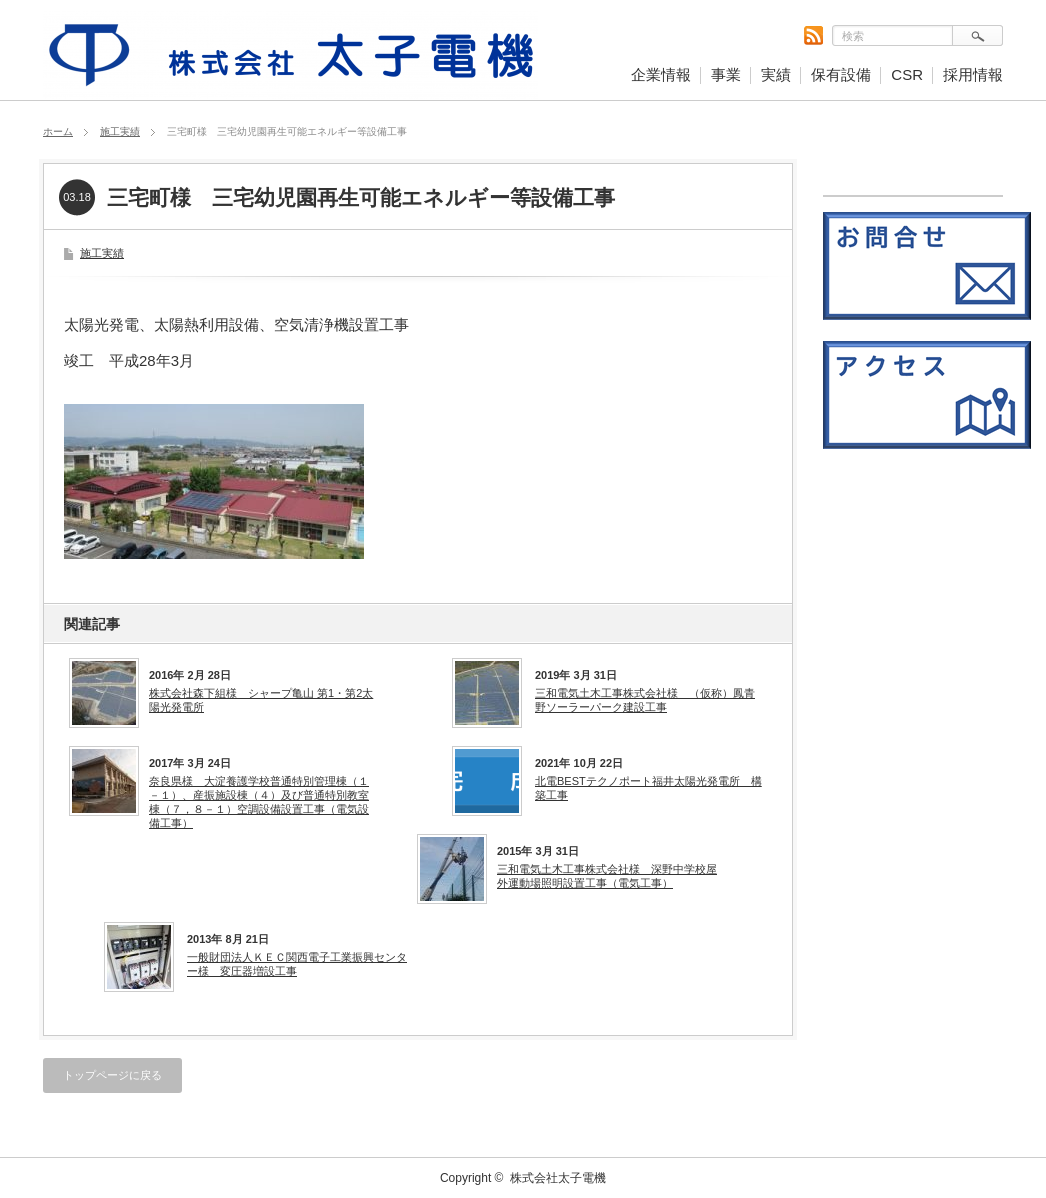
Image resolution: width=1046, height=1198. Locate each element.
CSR (907, 74)
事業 (726, 74)
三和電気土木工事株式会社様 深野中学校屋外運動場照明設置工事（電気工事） (607, 876)
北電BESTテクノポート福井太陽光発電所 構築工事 (648, 788)
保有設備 (841, 74)
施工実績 (120, 131)
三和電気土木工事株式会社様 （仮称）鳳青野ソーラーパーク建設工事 (645, 700)
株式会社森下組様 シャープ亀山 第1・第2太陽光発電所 (261, 700)
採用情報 (973, 74)
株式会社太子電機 (558, 1178)
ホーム (58, 131)
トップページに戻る (112, 1075)
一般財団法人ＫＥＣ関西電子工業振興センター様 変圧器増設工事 (297, 964)
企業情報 (661, 74)
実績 (776, 74)
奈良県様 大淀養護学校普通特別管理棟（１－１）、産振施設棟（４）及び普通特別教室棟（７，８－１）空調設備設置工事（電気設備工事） (259, 802)
